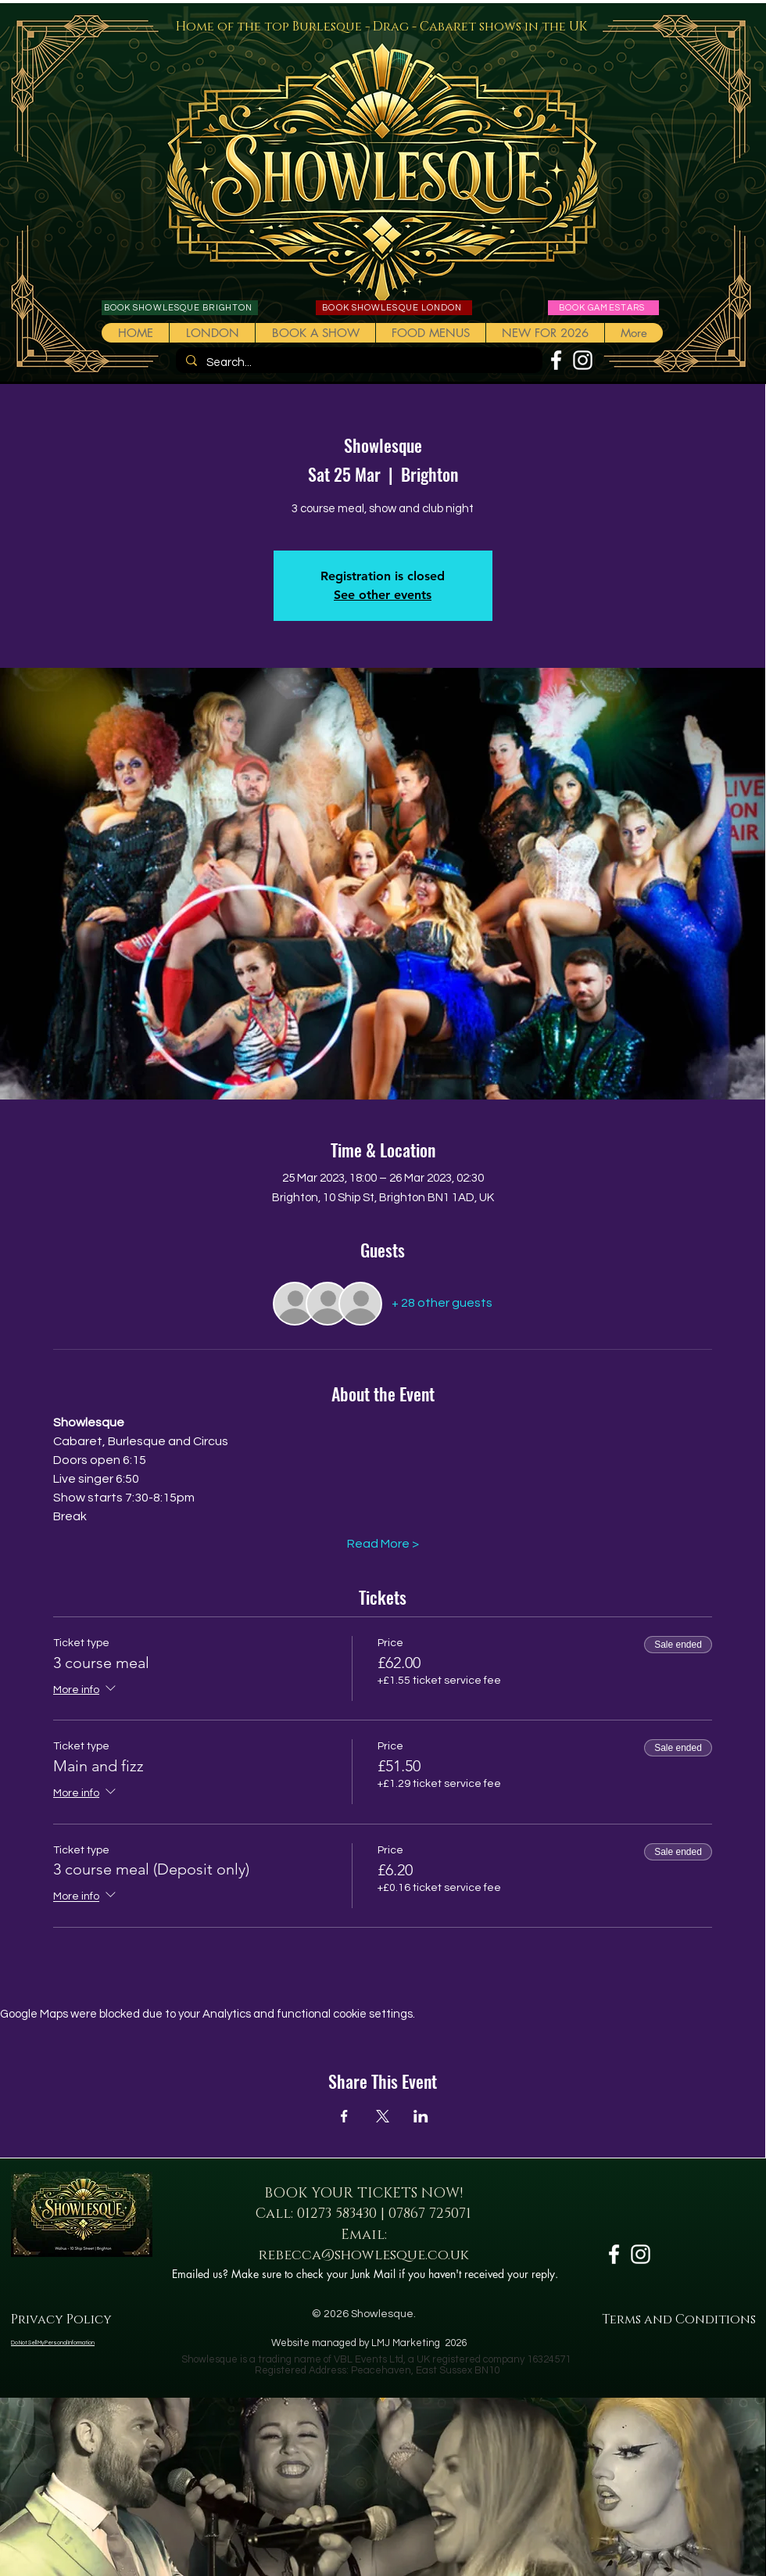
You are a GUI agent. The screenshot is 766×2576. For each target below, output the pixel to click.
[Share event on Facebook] (344, 2116)
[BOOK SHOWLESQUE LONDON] (394, 307)
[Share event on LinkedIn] (420, 2116)
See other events (382, 594)
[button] (315, 333)
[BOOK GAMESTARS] (603, 307)
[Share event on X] (382, 2116)
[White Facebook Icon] (556, 360)
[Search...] (357, 362)
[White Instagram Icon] (583, 360)
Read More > (383, 1543)
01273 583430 (337, 2214)
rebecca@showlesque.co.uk (364, 2255)
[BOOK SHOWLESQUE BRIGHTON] (180, 307)
